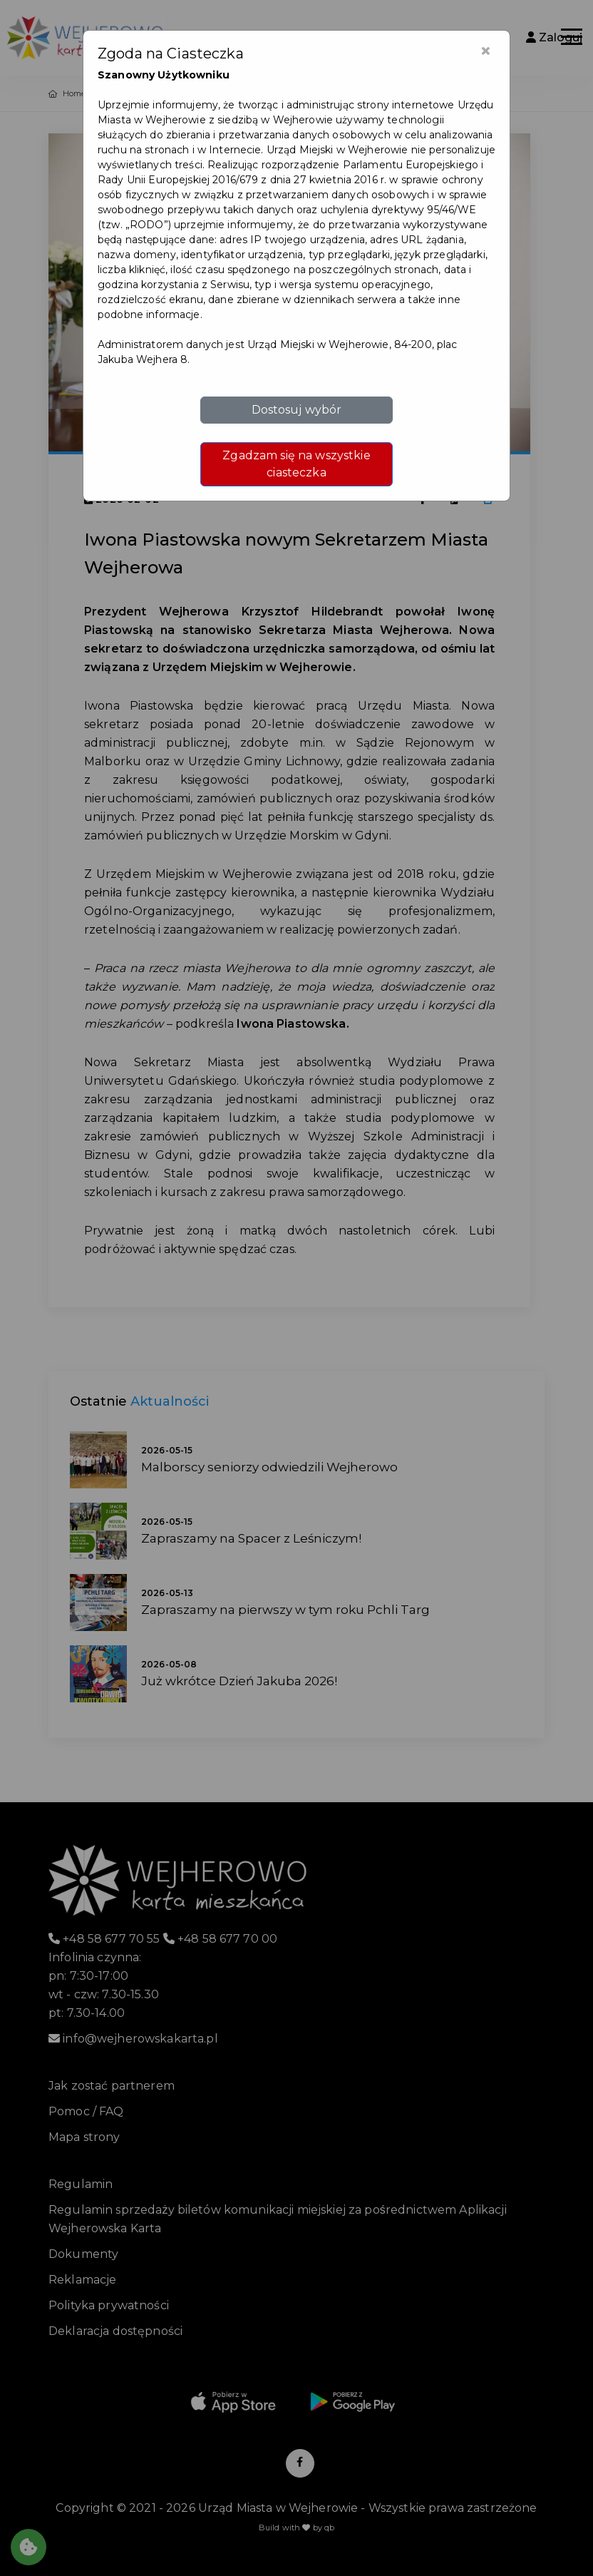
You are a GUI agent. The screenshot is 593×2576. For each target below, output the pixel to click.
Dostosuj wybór (297, 409)
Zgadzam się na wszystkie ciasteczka (296, 464)
